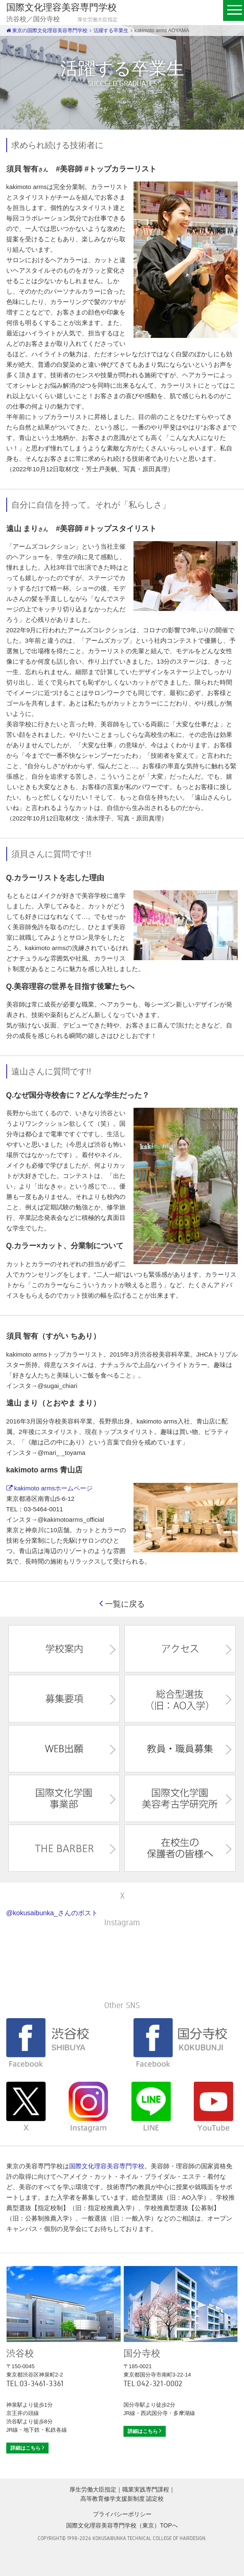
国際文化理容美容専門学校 (106, 2166)
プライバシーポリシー (122, 2514)
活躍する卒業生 (110, 30)
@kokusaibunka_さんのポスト (52, 1913)
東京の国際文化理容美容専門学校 (46, 30)
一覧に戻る (122, 1604)
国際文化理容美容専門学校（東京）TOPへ (122, 2525)
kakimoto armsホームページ (49, 1488)
